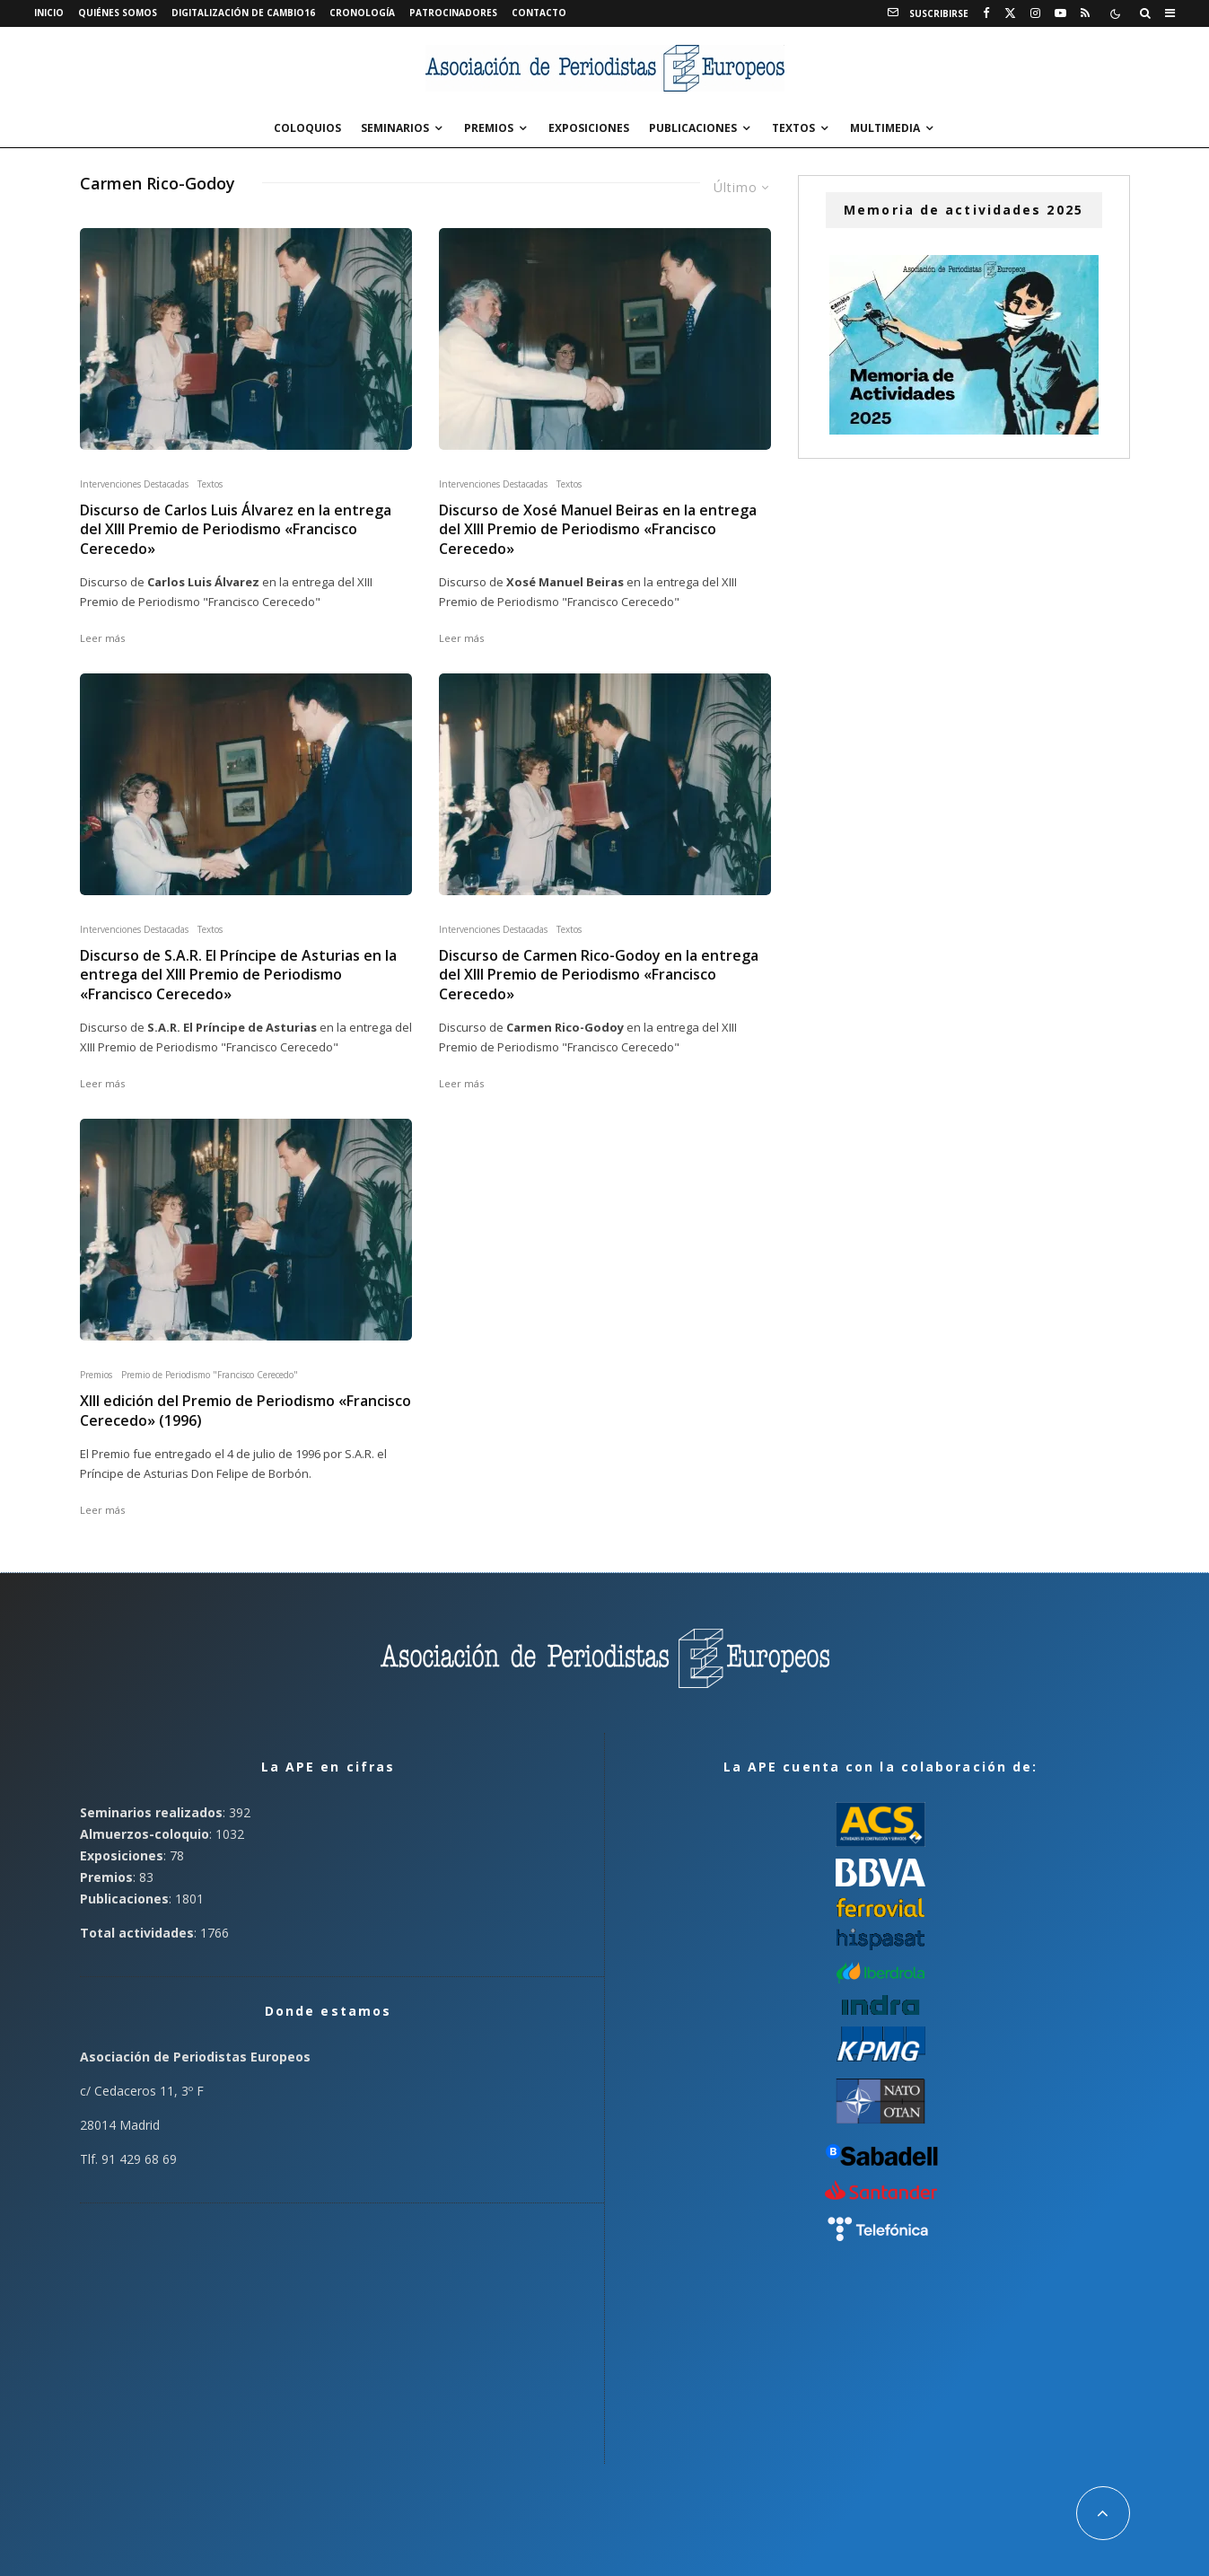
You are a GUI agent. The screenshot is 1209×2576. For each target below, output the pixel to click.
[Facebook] (986, 13)
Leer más (102, 638)
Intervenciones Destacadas (134, 484)
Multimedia (885, 128)
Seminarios (395, 128)
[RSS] (1085, 13)
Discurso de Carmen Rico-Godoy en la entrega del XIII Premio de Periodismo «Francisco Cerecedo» (598, 975)
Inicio (49, 12)
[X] (1010, 13)
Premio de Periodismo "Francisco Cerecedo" (209, 1374)
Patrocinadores (453, 12)
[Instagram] (1035, 13)
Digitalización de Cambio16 (243, 12)
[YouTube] (1060, 13)
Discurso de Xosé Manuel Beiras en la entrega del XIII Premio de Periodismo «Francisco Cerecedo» (598, 529)
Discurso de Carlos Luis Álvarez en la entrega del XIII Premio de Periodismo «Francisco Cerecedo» (235, 529)
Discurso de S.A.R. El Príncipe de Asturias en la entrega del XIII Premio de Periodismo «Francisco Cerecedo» (238, 975)
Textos (793, 128)
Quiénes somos (117, 12)
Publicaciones (693, 128)
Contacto (539, 12)
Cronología (362, 12)
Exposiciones (588, 128)
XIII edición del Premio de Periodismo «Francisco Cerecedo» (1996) (245, 1410)
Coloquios (307, 128)
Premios (488, 128)
